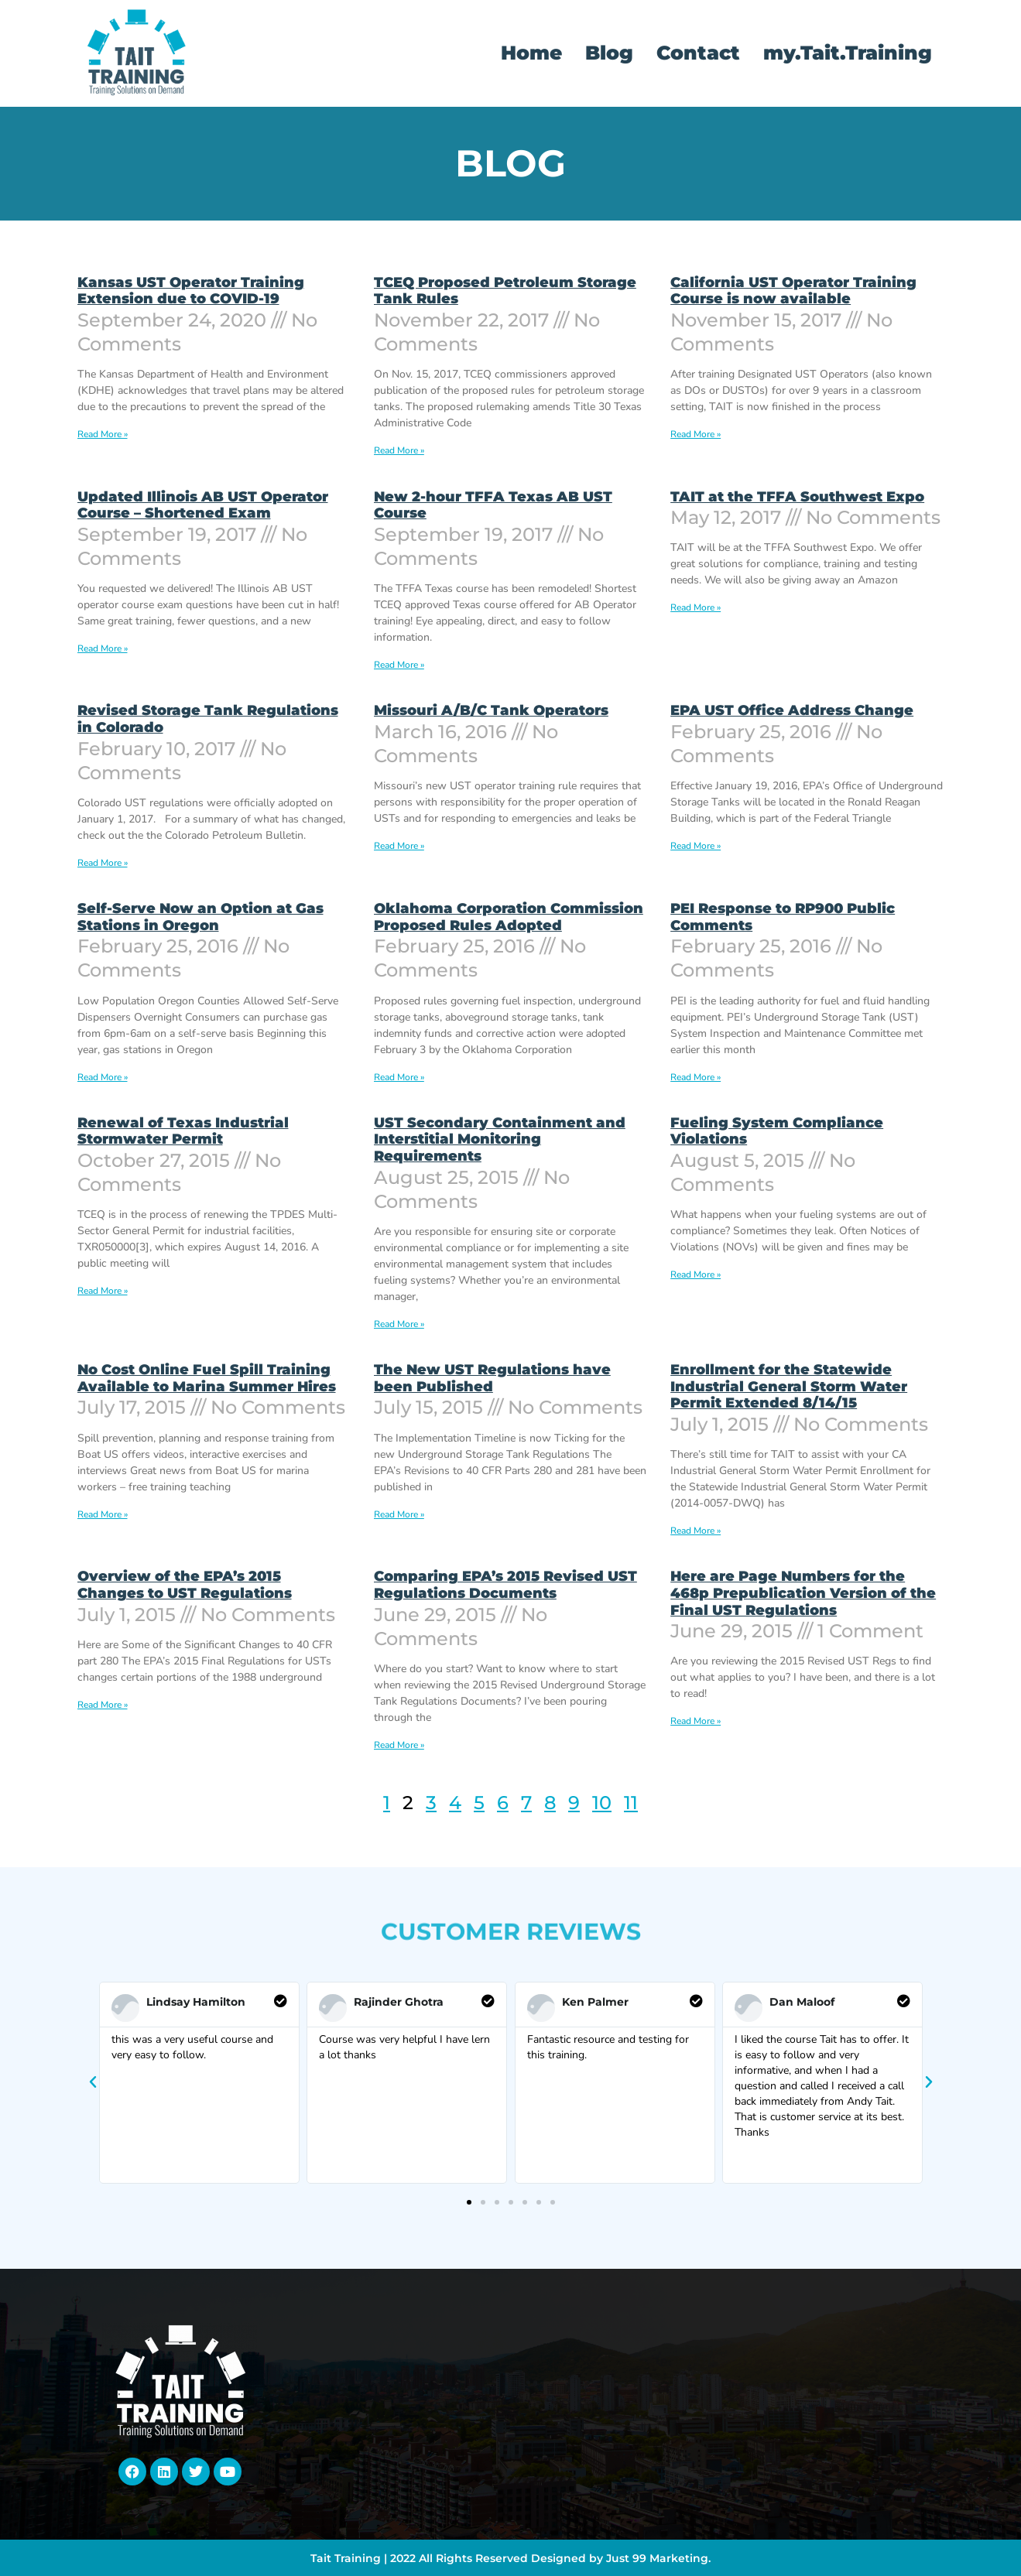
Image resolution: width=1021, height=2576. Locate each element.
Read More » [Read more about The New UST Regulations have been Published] (399, 1514)
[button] (93, 2082)
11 (631, 1802)
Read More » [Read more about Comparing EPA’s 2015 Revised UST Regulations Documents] (399, 1745)
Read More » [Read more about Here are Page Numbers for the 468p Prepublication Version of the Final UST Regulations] (695, 1721)
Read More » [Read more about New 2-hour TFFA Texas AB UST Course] (399, 665)
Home (531, 52)
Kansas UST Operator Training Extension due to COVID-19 (190, 291)
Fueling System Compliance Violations (776, 1131)
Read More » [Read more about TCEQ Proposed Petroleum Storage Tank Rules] (399, 450)
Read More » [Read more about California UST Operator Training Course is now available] (695, 434)
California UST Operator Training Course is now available (793, 291)
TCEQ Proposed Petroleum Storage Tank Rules (505, 291)
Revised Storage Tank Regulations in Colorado (207, 719)
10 (602, 1802)
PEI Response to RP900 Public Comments (782, 917)
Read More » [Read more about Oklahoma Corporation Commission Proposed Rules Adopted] (399, 1077)
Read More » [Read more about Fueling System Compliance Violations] (695, 1274)
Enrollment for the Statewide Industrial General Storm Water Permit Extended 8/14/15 (788, 1386)
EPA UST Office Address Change (791, 710)
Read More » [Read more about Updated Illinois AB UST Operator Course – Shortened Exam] (102, 648)
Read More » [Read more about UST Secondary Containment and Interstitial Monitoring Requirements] (399, 1324)
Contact (698, 52)
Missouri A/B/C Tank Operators (491, 710)
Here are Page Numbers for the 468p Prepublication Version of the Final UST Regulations (803, 1593)
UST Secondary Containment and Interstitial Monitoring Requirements (499, 1139)
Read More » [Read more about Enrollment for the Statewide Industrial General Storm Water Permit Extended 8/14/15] (695, 1530)
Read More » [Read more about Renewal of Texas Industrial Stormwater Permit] (102, 1291)
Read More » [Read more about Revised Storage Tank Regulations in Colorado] (102, 863)
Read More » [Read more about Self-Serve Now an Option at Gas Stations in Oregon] (102, 1077)
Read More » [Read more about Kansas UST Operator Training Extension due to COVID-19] (102, 434)
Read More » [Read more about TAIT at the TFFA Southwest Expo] (695, 607)
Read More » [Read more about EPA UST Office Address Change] (695, 846)
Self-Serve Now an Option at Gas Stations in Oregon (200, 917)
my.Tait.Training (847, 52)
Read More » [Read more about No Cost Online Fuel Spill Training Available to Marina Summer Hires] (102, 1514)
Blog (609, 52)
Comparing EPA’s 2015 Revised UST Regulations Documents (505, 1585)
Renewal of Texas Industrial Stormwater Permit (183, 1131)
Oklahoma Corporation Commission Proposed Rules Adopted (508, 917)
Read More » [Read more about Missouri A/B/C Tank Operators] (399, 846)
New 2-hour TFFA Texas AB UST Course (493, 505)
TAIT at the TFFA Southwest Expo (797, 496)
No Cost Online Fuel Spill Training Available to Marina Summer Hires (206, 1378)
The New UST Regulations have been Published (492, 1378)
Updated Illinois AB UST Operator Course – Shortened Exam (202, 505)
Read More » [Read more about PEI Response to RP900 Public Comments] (695, 1077)
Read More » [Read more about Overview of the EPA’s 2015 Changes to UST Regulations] (102, 1705)
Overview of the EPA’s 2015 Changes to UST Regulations (184, 1585)
